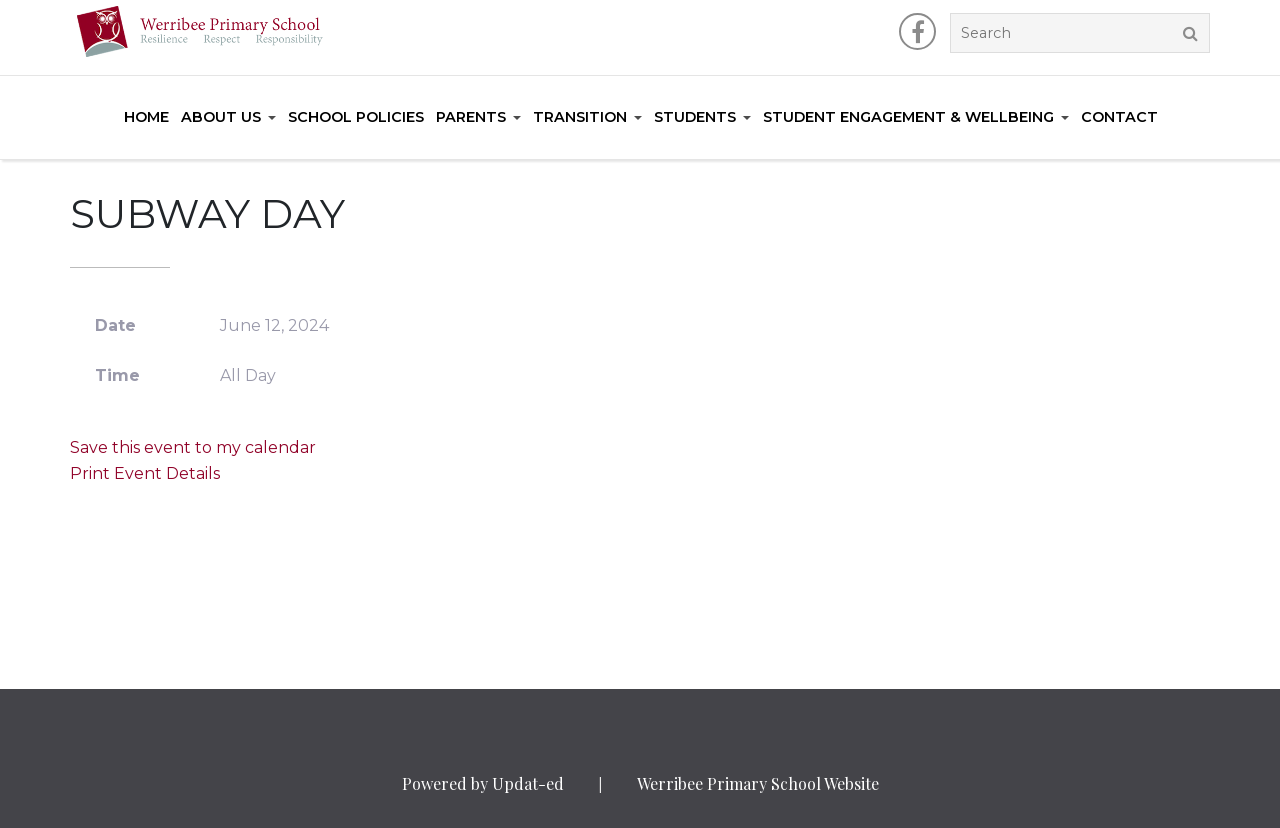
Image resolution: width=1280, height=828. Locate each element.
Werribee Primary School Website (758, 783)
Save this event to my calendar (193, 447)
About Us (221, 117)
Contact (1119, 117)
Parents (471, 117)
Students (695, 117)
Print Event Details (145, 473)
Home (146, 117)
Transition (580, 117)
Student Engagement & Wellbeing (908, 117)
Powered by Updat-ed (483, 783)
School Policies (356, 117)
